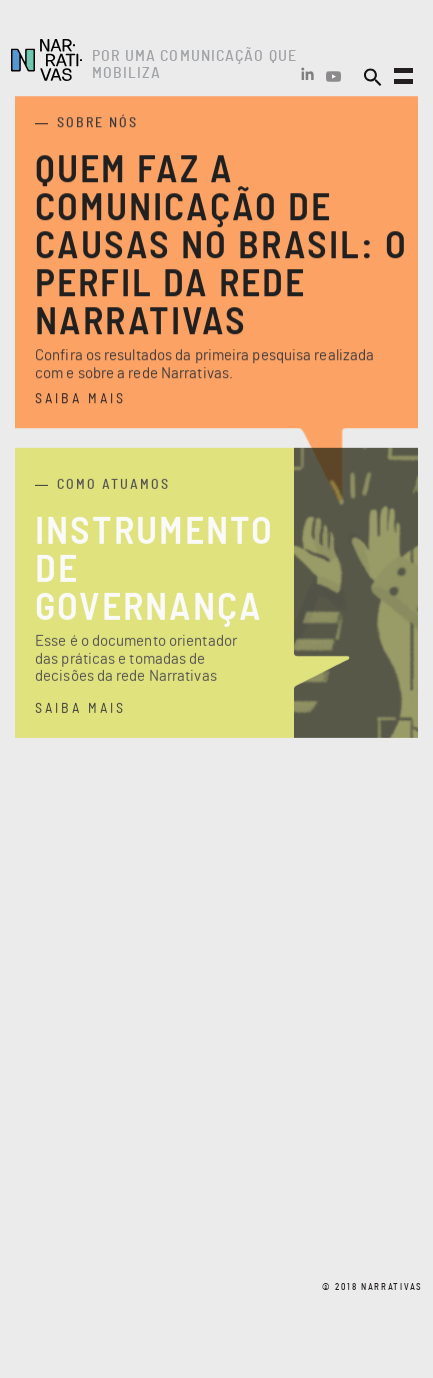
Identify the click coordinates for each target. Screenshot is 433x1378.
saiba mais (80, 401)
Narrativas (46, 60)
